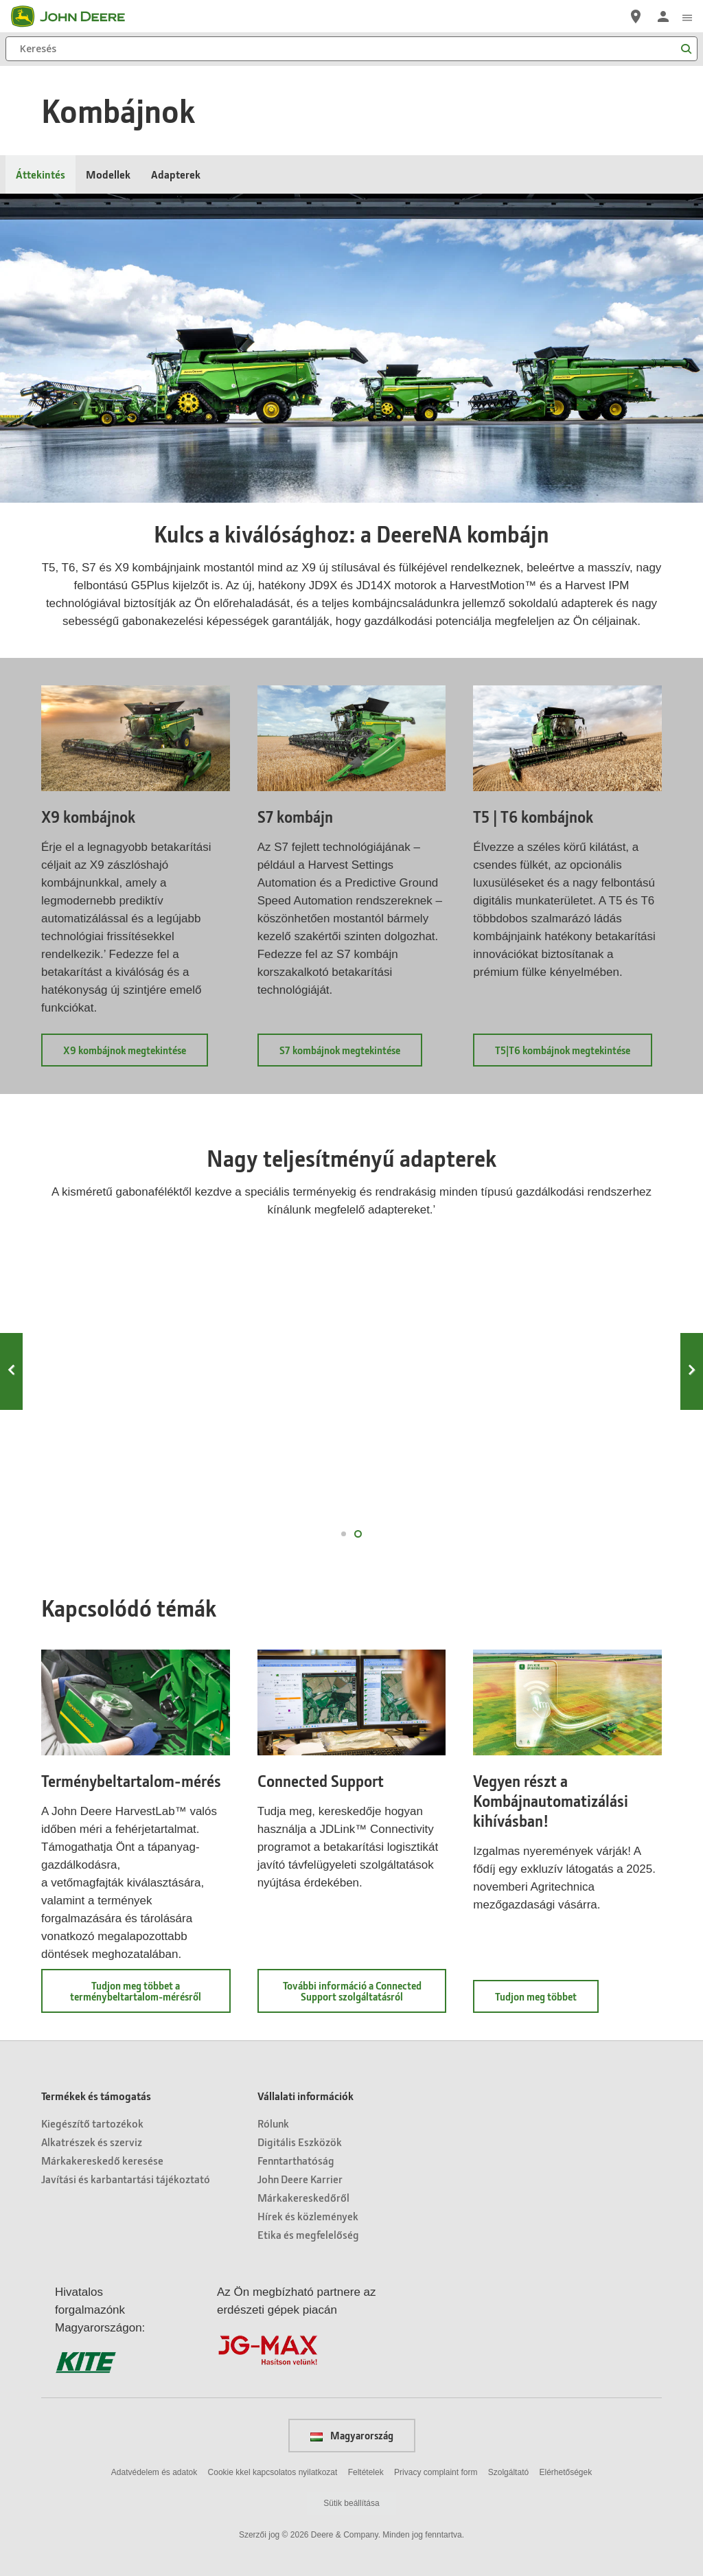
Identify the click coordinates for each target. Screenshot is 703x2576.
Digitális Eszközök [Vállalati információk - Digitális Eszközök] (299, 2141)
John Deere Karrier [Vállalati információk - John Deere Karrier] (300, 2179)
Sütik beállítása (351, 2503)
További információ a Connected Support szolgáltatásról (364, 1996)
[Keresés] (351, 48)
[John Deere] (76, 16)
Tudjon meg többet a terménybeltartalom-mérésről (150, 1996)
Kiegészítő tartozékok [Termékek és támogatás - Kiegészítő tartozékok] (92, 2123)
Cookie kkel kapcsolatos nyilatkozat (273, 2472)
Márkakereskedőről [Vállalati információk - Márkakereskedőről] (303, 2197)
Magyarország (351, 2435)
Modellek (108, 174)
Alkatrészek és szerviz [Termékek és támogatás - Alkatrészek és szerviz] (91, 2141)
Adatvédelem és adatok (154, 2472)
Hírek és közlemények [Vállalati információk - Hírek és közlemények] (307, 2216)
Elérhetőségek (565, 2472)
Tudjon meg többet (547, 2001)
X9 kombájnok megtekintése (135, 1054)
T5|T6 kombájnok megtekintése (573, 1054)
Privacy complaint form (435, 2472)
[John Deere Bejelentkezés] (663, 16)
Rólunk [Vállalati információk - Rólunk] (273, 2123)
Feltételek (366, 2472)
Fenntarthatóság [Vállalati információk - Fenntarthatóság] (295, 2160)
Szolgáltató (508, 2472)
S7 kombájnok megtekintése (350, 1054)
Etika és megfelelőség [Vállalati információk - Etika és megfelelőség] (308, 2234)
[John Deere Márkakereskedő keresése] (635, 16)
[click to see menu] (687, 16)
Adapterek (175, 174)
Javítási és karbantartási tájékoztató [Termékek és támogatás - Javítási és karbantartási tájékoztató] (125, 2179)
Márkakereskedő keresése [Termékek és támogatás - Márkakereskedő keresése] (102, 2160)
